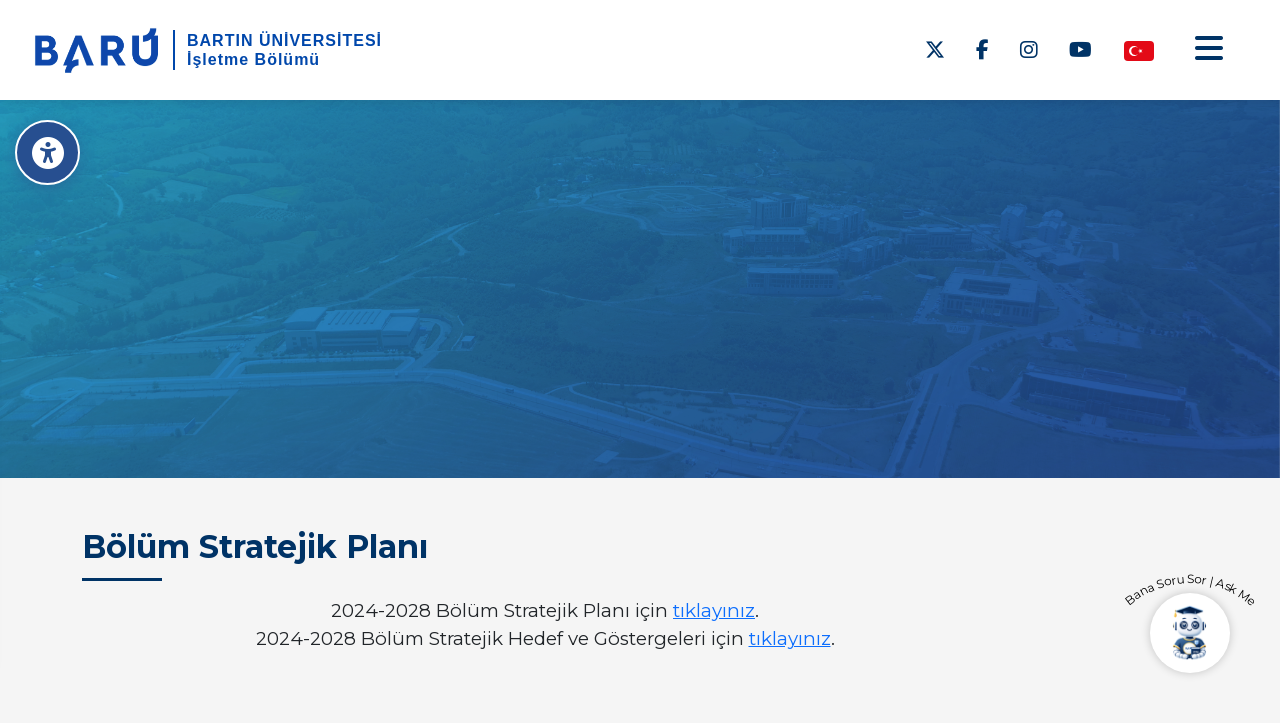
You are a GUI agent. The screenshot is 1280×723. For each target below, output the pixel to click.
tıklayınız (714, 610)
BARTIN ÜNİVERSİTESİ (284, 40)
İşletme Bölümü (253, 59)
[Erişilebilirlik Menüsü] (47, 152)
